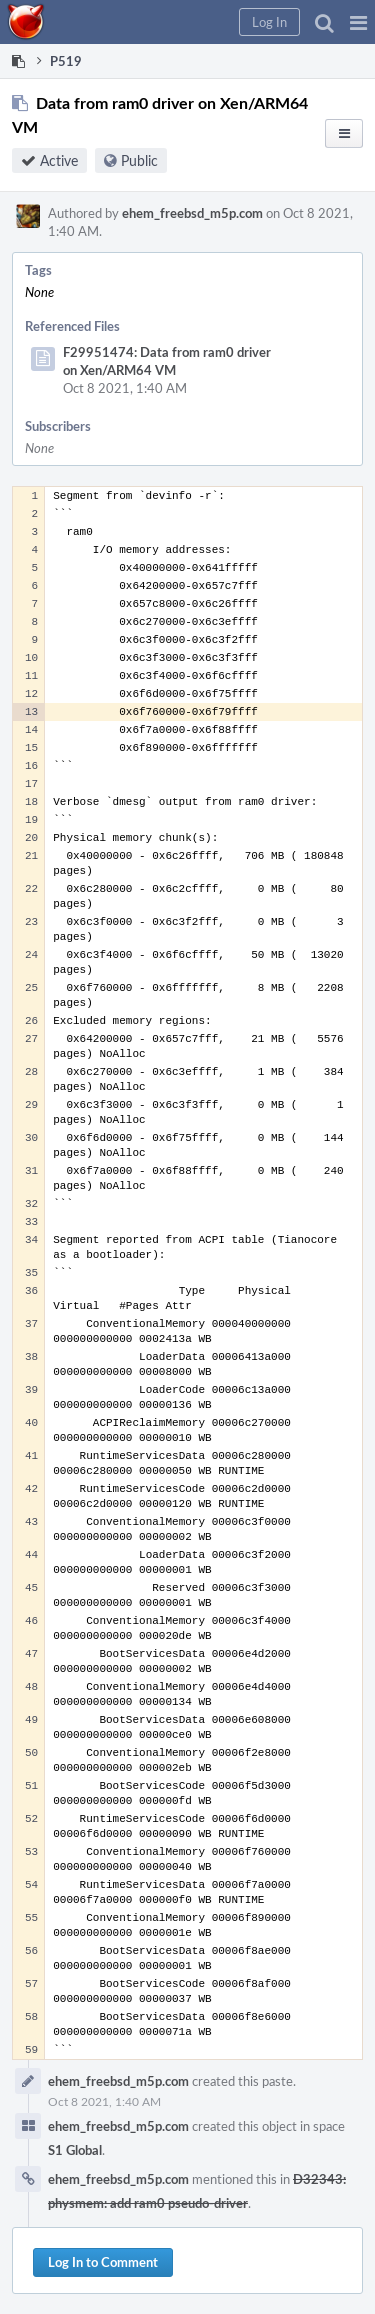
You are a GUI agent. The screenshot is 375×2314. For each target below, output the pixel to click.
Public (139, 160)
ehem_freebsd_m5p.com (192, 213)
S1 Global (75, 2150)
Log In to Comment (103, 2262)
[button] (358, 22)
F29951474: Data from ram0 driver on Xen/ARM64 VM (167, 361)
